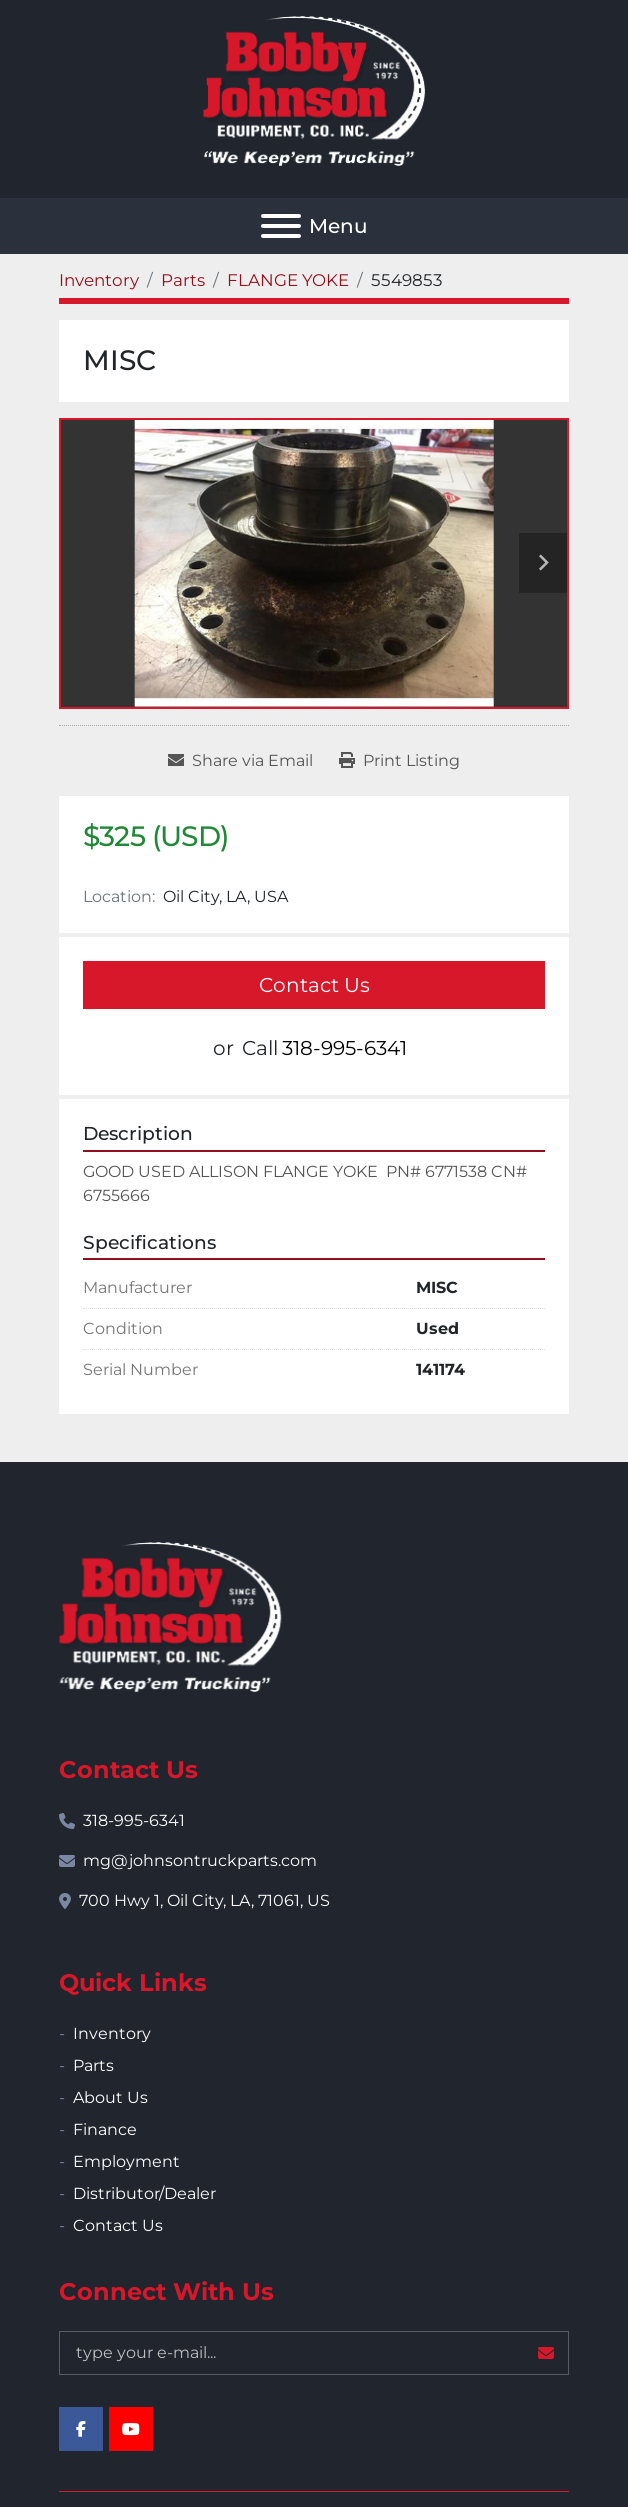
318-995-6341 (344, 1048)
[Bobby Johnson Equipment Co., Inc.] (170, 1615)
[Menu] (281, 226)
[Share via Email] (240, 761)
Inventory (112, 2033)
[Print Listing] (399, 761)
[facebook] (81, 2429)
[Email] (314, 2353)
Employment (126, 2161)
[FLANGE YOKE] (288, 280)
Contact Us (314, 985)
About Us (110, 2097)
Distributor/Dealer (144, 2193)
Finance (105, 2129)
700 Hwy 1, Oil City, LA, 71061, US (204, 1900)
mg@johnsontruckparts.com (200, 1860)
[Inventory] (99, 280)
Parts (93, 2065)
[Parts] (183, 280)
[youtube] (131, 2429)
